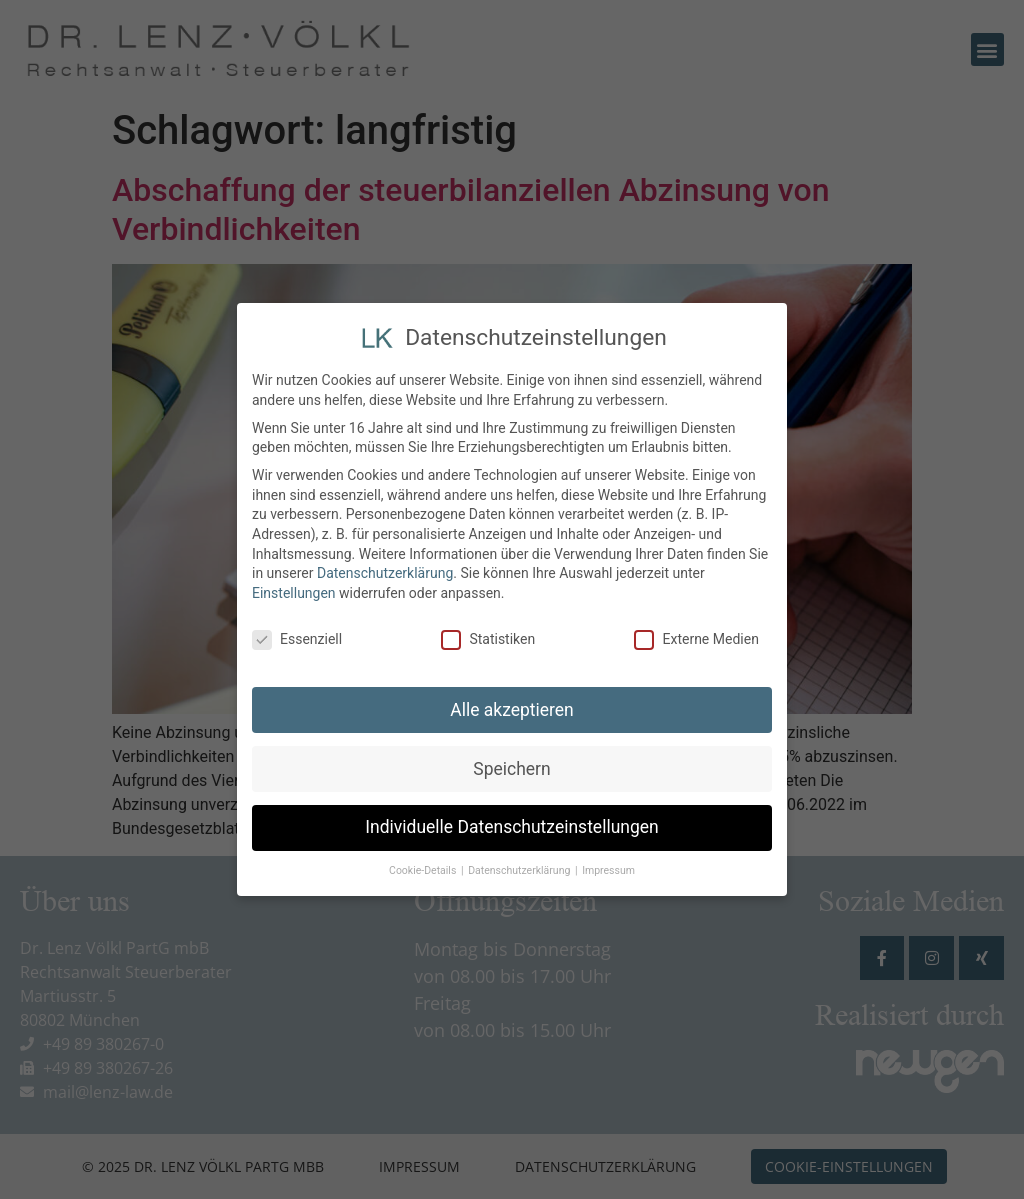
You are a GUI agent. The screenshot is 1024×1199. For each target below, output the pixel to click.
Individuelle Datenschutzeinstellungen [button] (511, 824)
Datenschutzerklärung (385, 570)
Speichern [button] (511, 765)
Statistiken (488, 635)
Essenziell (297, 635)
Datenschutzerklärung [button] (520, 867)
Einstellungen (294, 589)
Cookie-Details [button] (424, 867)
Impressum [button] (608, 867)
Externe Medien (696, 635)
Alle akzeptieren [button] (512, 706)
